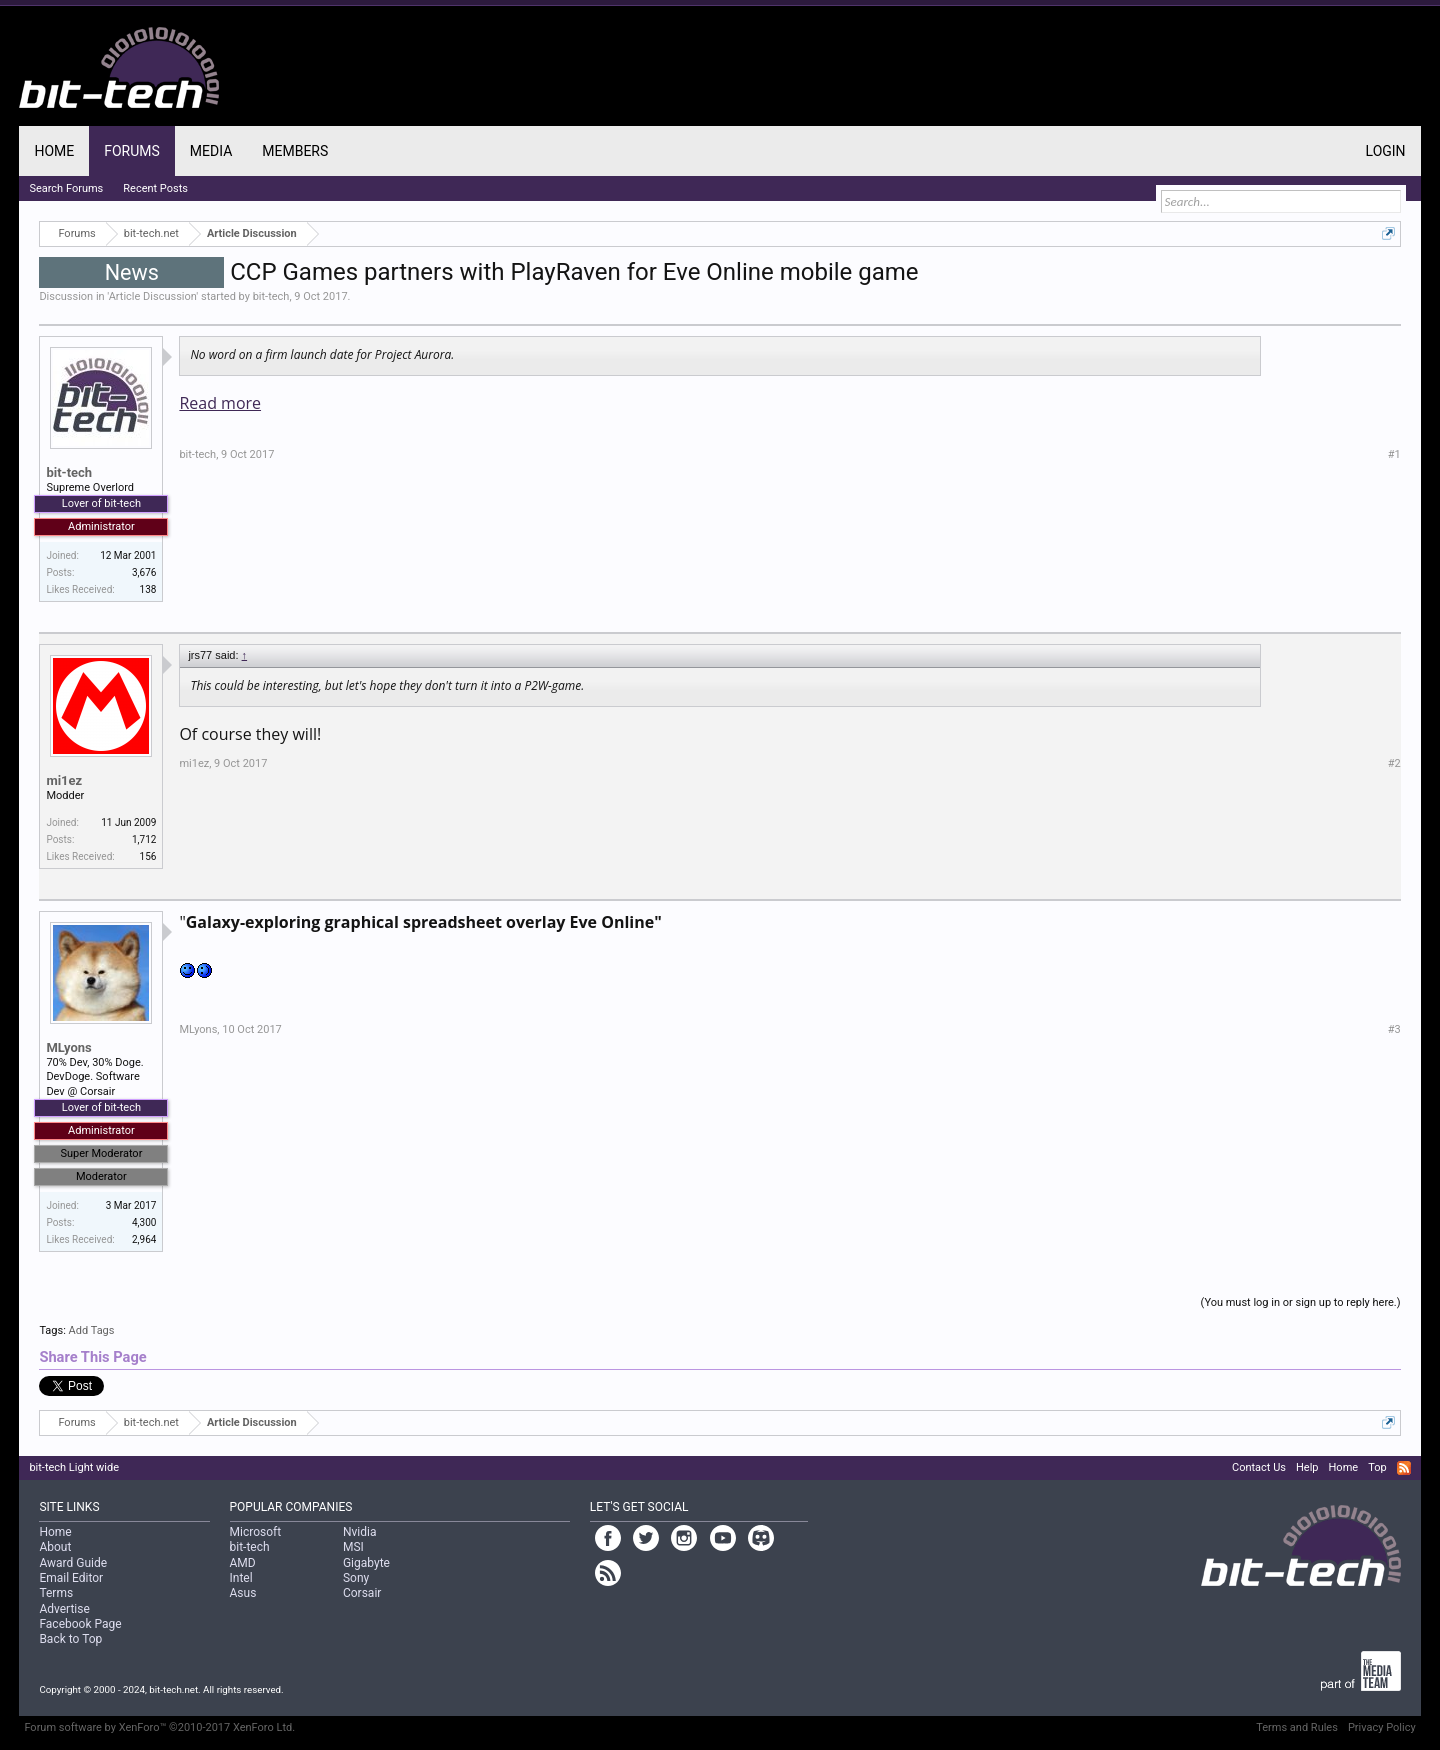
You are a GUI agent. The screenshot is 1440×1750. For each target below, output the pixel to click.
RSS (1404, 1468)
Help (1307, 1467)
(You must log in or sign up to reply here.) (1301, 1302)
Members (295, 151)
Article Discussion (153, 296)
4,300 (144, 1222)
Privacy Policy (1382, 1727)
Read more (220, 403)
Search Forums (66, 188)
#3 (1394, 1029)
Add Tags (92, 1330)
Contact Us (1259, 1467)
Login (1386, 151)
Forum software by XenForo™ (159, 1727)
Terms (56, 1593)
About (55, 1547)
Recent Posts (155, 188)
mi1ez (64, 780)
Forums (132, 151)
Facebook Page (80, 1624)
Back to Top (70, 1639)
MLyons (68, 1047)
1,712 (144, 839)
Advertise (64, 1609)
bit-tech (271, 296)
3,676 (144, 572)
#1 (1394, 454)
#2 (1394, 763)
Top (1377, 1467)
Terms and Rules (1297, 1727)
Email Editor (71, 1578)
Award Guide (73, 1563)
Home (54, 151)
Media (211, 151)
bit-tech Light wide (74, 1467)
